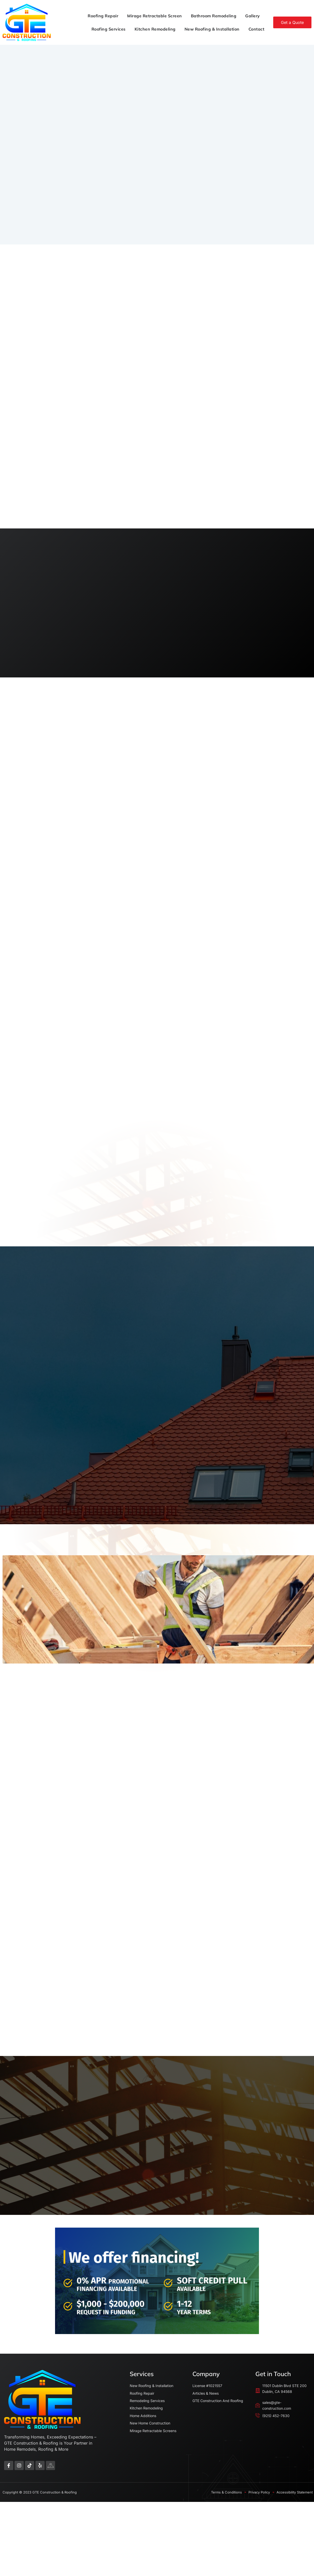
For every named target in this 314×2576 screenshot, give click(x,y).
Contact (256, 29)
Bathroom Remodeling (214, 15)
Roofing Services (108, 29)
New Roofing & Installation (212, 29)
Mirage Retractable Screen (154, 15)
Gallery (252, 15)
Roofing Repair (103, 15)
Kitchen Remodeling (155, 29)
